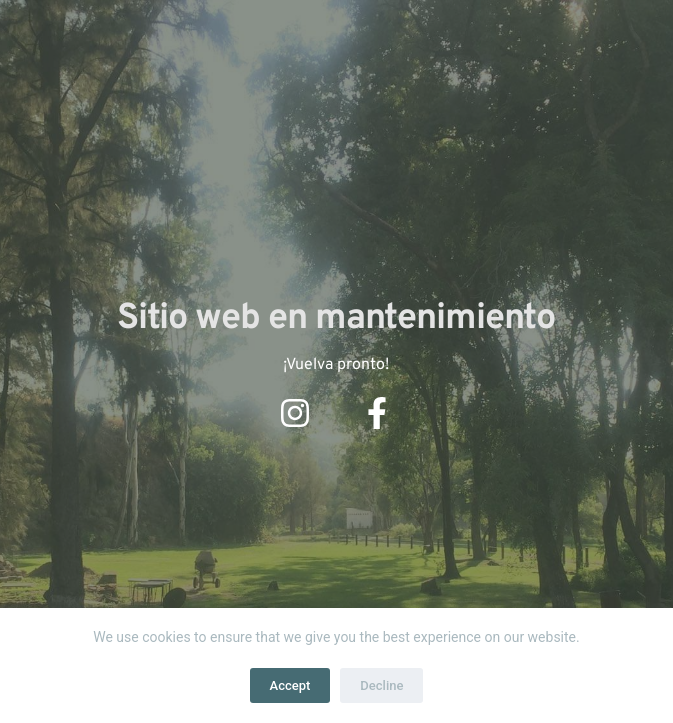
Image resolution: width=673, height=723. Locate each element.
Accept (290, 685)
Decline (381, 685)
